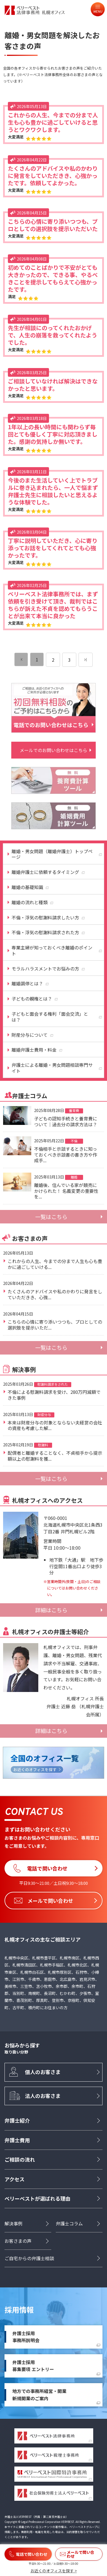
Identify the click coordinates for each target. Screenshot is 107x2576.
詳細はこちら (51, 1610)
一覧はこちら (51, 1217)
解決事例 (14, 2223)
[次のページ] (85, 659)
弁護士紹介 (17, 2120)
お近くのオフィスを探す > (53, 2570)
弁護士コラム (69, 2223)
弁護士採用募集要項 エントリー (33, 2366)
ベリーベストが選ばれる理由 (37, 2198)
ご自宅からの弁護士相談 (29, 2258)
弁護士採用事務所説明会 (25, 2337)
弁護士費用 (17, 2140)
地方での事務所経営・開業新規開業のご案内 (39, 2395)
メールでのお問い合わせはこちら (53, 750)
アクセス (14, 2179)
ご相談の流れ (20, 2159)
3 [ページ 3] (69, 659)
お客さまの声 (18, 2240)
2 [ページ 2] (53, 659)
